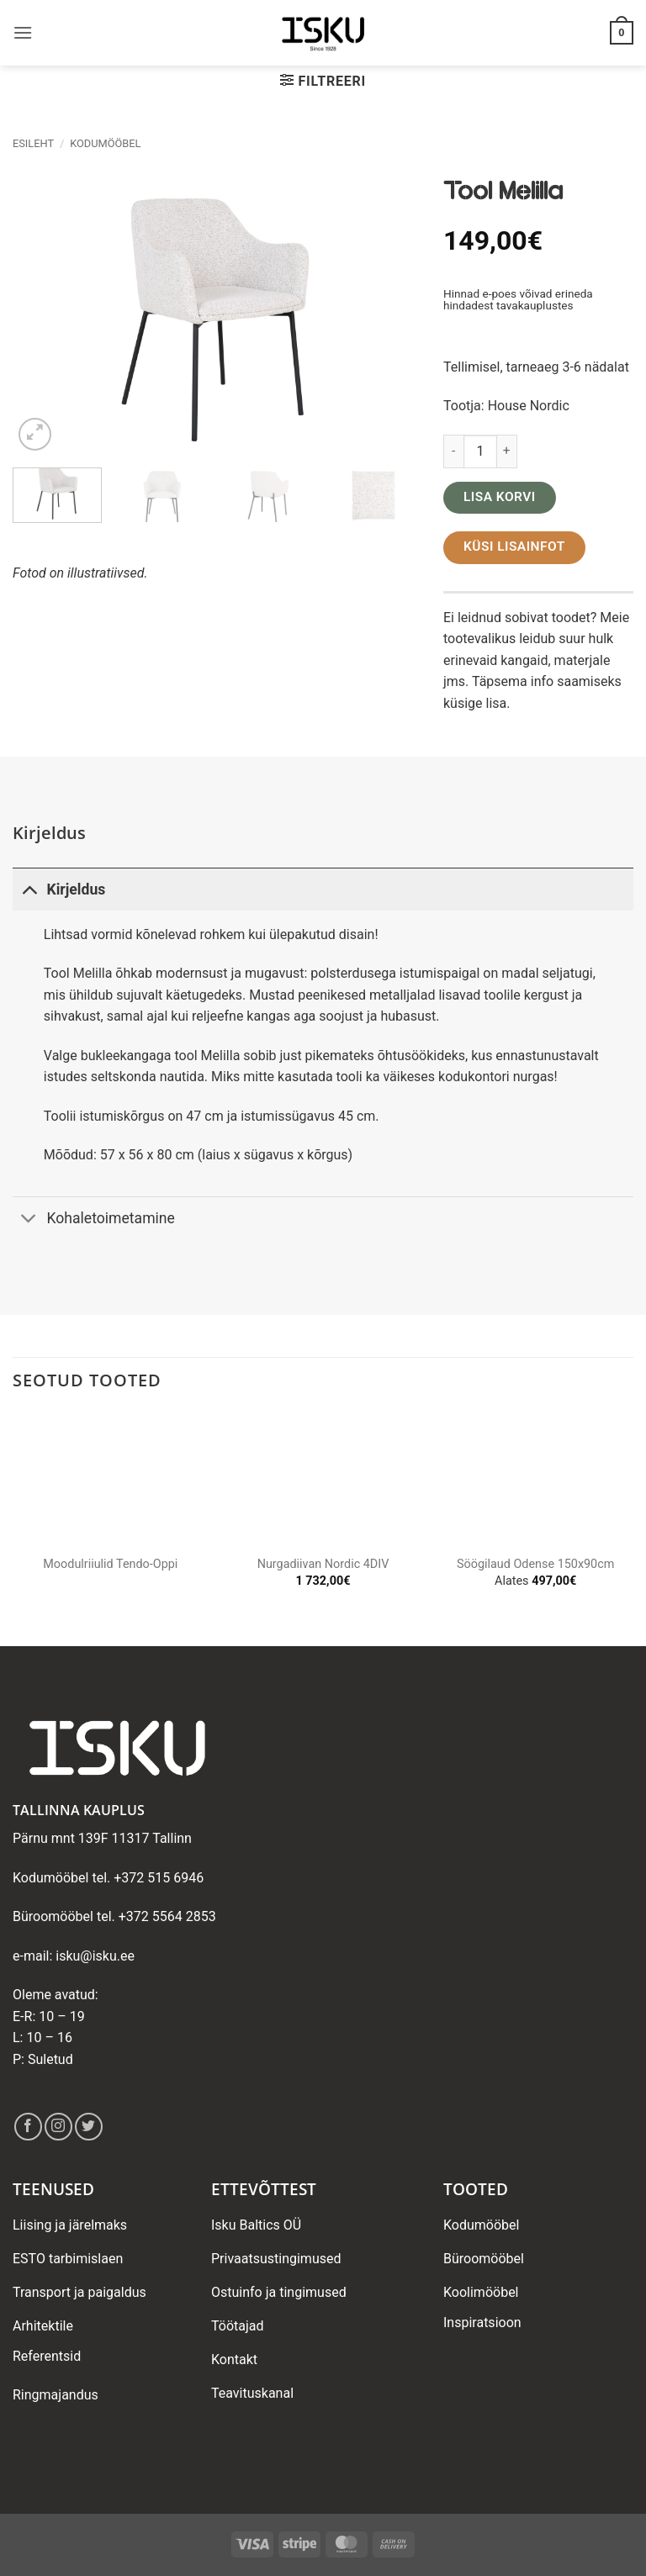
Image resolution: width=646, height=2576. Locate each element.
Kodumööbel (105, 143)
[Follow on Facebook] (28, 2127)
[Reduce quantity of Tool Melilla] (453, 451)
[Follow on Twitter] (89, 2127)
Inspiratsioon (482, 2323)
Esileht (33, 143)
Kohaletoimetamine (94, 1219)
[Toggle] (29, 889)
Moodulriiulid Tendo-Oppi (110, 1564)
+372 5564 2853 (167, 1916)
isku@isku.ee (95, 1956)
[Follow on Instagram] (58, 2127)
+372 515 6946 (159, 1878)
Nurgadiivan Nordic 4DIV (323, 1564)
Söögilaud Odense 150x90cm (535, 1564)
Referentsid (47, 2356)
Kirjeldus (59, 889)
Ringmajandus (55, 2395)
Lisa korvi (499, 496)
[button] (23, 32)
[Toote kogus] (480, 451)
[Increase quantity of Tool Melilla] (507, 451)
